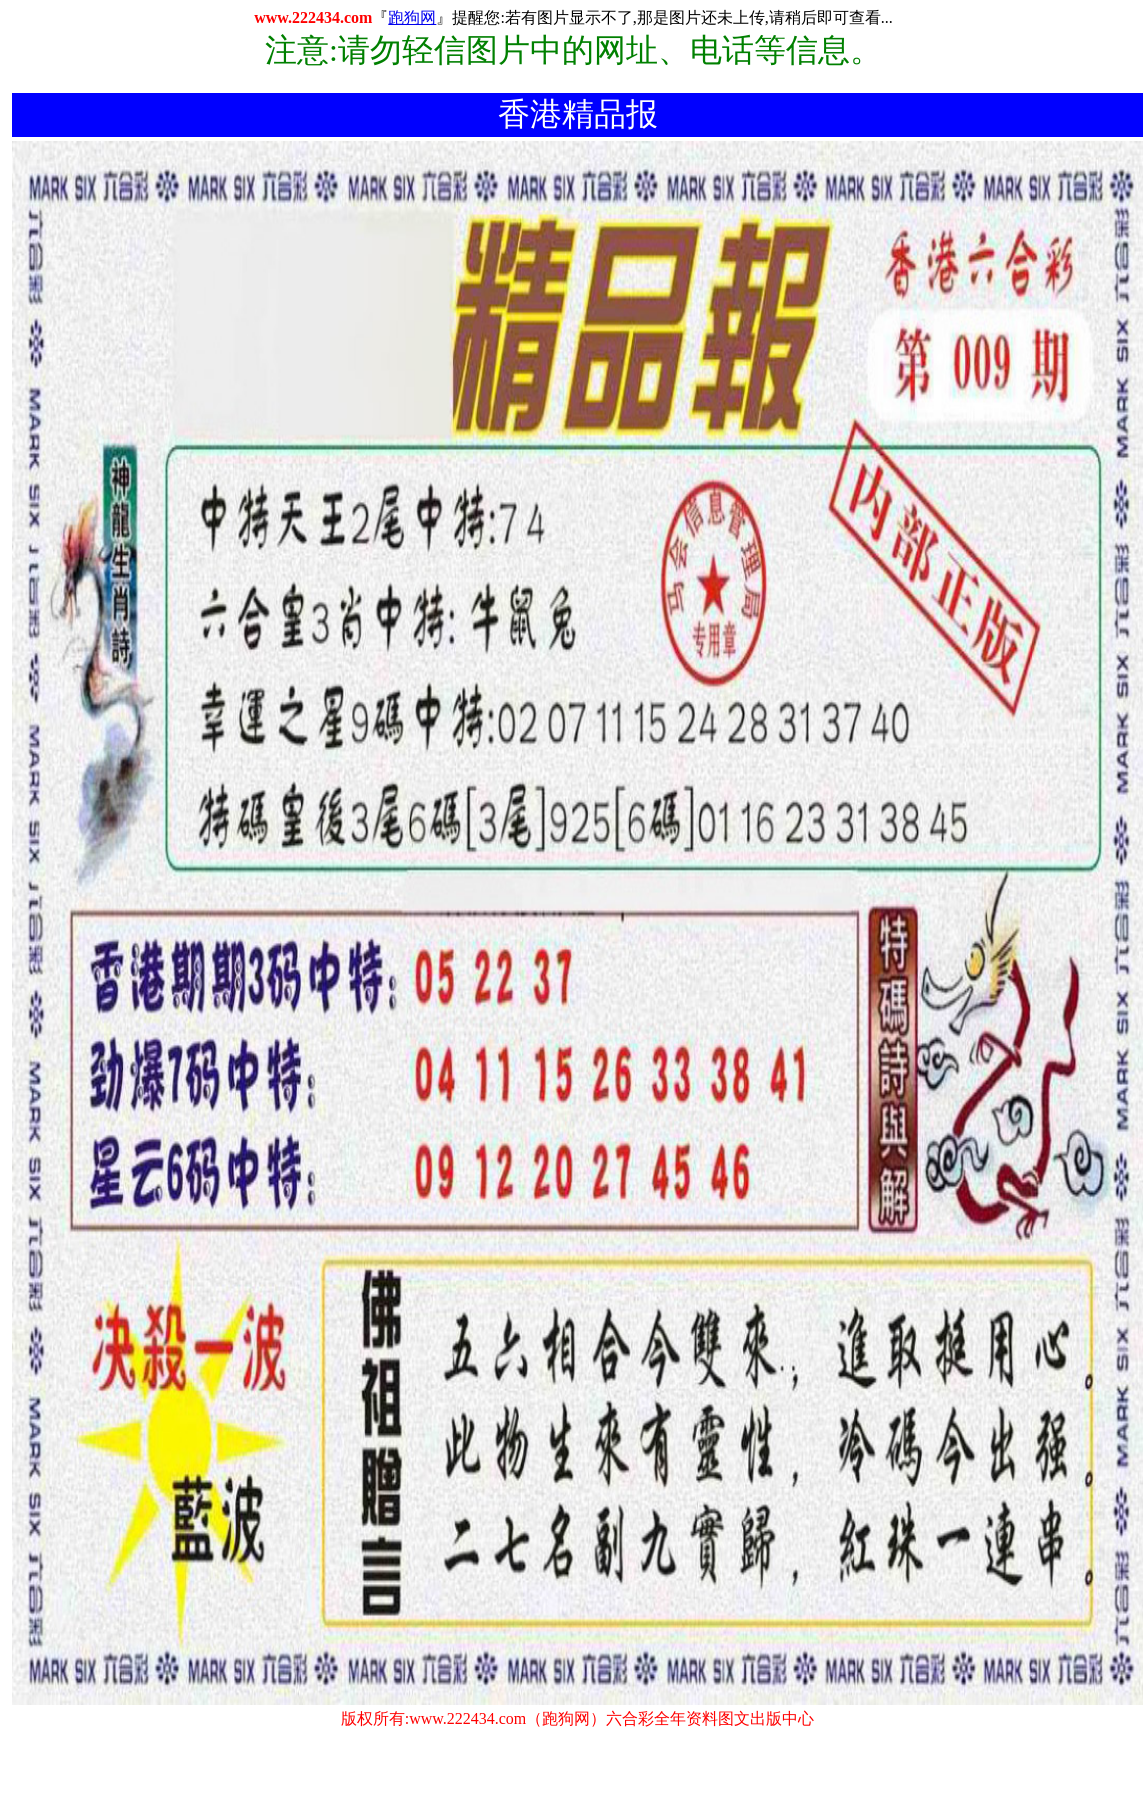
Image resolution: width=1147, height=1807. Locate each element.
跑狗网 (412, 17)
